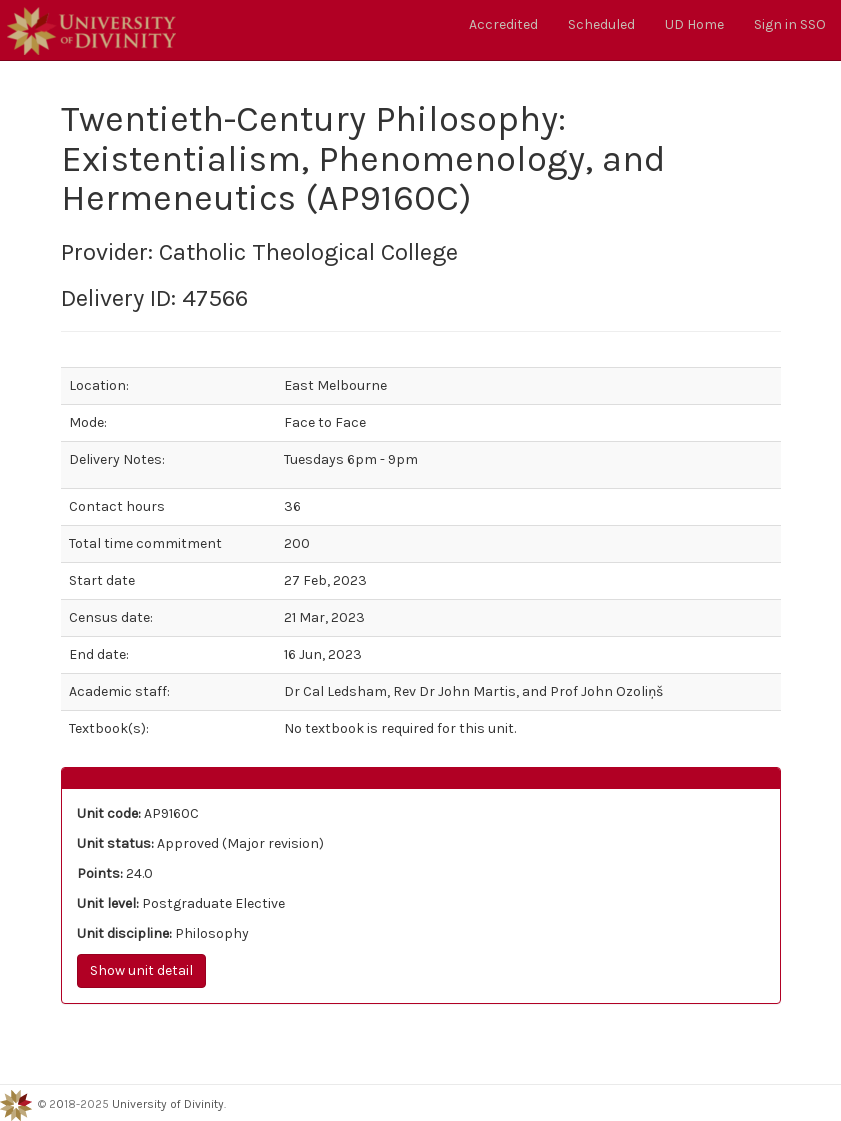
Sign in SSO (790, 24)
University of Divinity (168, 1104)
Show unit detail (141, 970)
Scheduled (601, 24)
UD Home (694, 24)
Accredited (503, 24)
